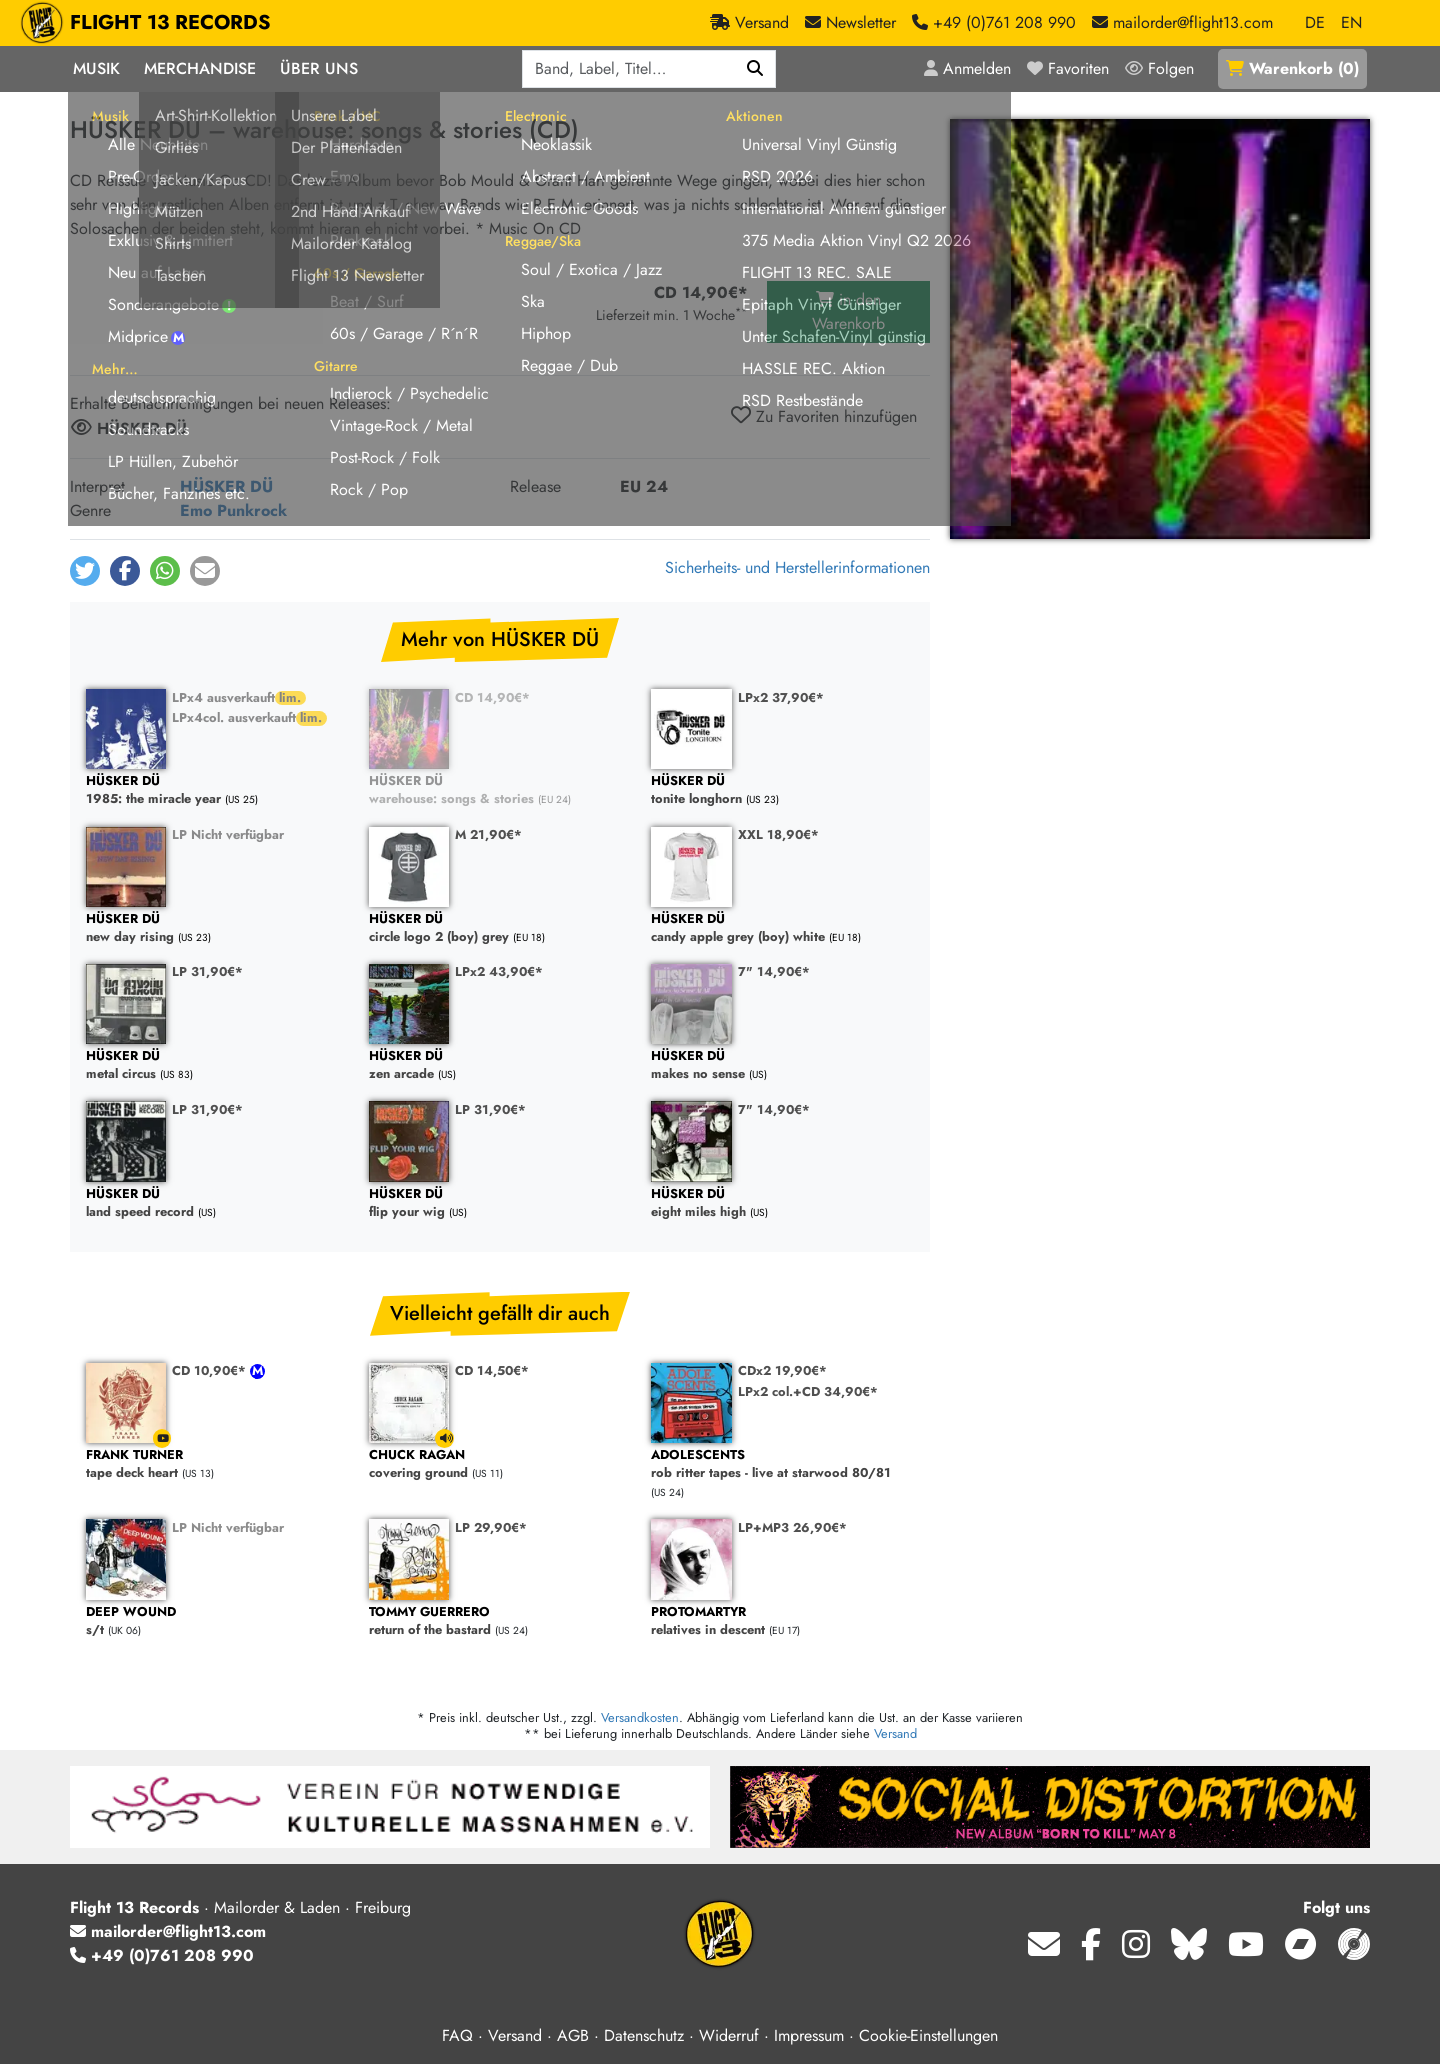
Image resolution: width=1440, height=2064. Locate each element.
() (1292, 68)
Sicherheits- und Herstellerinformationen (797, 567)
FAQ (457, 2035)
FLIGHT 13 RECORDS (170, 23)
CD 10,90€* (211, 1370)
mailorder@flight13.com (168, 1931)
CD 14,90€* (492, 697)
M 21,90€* (488, 834)
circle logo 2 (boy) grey (500, 928)
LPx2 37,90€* (781, 697)
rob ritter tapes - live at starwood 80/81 (782, 1464)
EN (1351, 22)
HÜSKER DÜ (226, 486)
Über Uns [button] (319, 68)
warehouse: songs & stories (500, 790)
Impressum (809, 2035)
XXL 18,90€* (778, 834)
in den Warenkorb (848, 311)
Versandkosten (640, 1717)
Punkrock (252, 510)
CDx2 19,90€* (782, 1370)
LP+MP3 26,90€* (792, 1527)
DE (1315, 22)
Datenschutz (644, 2035)
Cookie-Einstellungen (928, 2035)
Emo (196, 510)
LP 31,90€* (207, 971)
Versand (895, 1733)
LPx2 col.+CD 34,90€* (808, 1391)
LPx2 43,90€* (499, 971)
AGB (573, 2035)
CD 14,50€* (492, 1370)
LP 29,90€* (491, 1527)
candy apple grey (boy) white (782, 928)
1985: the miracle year (217, 790)
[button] (85, 571)
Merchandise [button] (200, 68)
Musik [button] (96, 68)
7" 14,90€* (774, 971)
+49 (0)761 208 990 (162, 1955)
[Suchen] (755, 69)
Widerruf (729, 2035)
